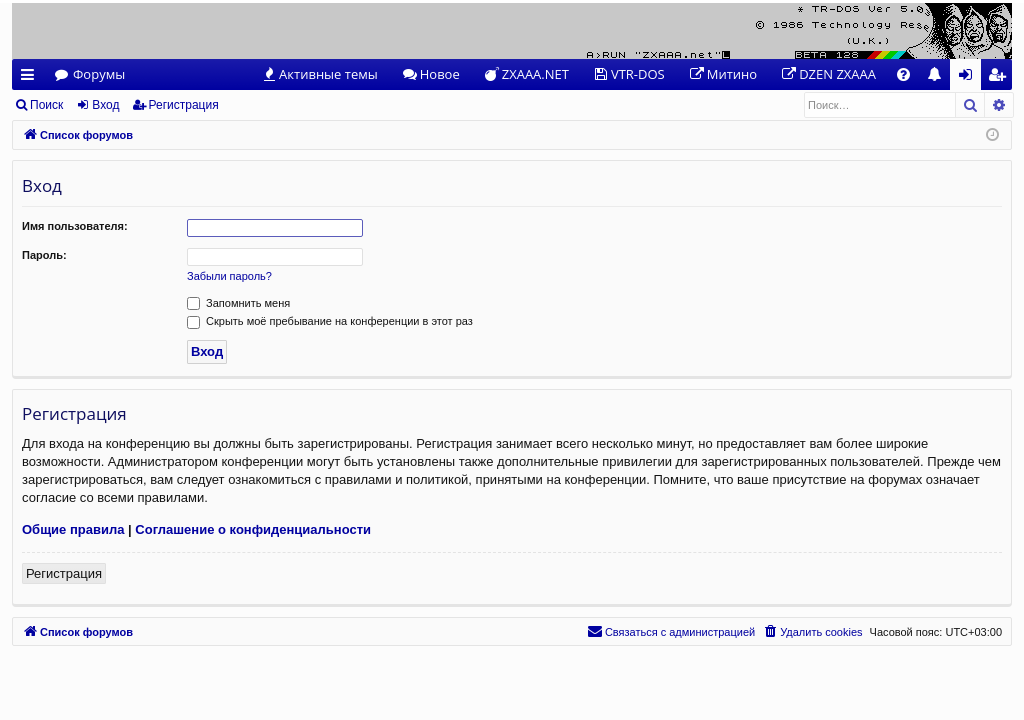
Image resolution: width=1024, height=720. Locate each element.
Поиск (46, 105)
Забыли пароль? (229, 276)
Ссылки (31, 77)
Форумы (99, 74)
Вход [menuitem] (969, 77)
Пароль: (44, 255)
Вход (105, 105)
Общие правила (73, 529)
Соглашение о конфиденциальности (253, 529)
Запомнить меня (238, 303)
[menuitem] (319, 74)
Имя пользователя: (75, 226)
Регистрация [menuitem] (1001, 77)
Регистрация (184, 105)
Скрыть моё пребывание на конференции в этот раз (330, 321)
